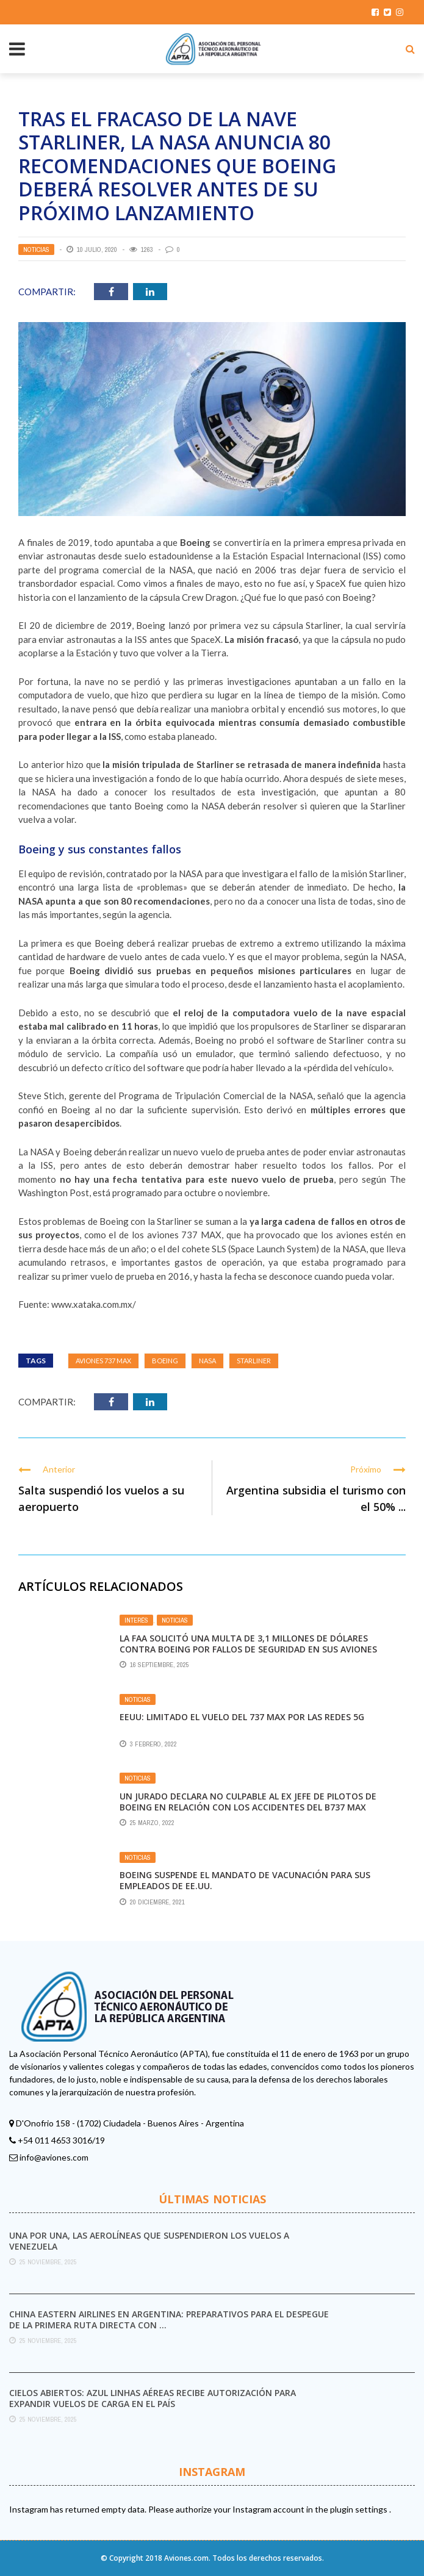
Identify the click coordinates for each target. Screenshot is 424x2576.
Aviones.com (186, 2558)
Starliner (254, 1361)
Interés (136, 1620)
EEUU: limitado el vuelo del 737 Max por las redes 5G (242, 1717)
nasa (207, 1361)
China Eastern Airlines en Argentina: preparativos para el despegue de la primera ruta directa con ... (169, 2319)
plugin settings (359, 2509)
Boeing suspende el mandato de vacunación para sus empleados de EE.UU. (245, 1880)
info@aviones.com (54, 2157)
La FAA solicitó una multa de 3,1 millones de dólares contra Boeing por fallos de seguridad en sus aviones (248, 1643)
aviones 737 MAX (103, 1361)
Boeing (165, 1361)
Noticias (36, 249)
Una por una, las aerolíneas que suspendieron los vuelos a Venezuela (149, 2241)
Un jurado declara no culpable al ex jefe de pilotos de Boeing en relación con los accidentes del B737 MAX (248, 1801)
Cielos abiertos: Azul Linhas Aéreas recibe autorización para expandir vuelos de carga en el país (152, 2398)
